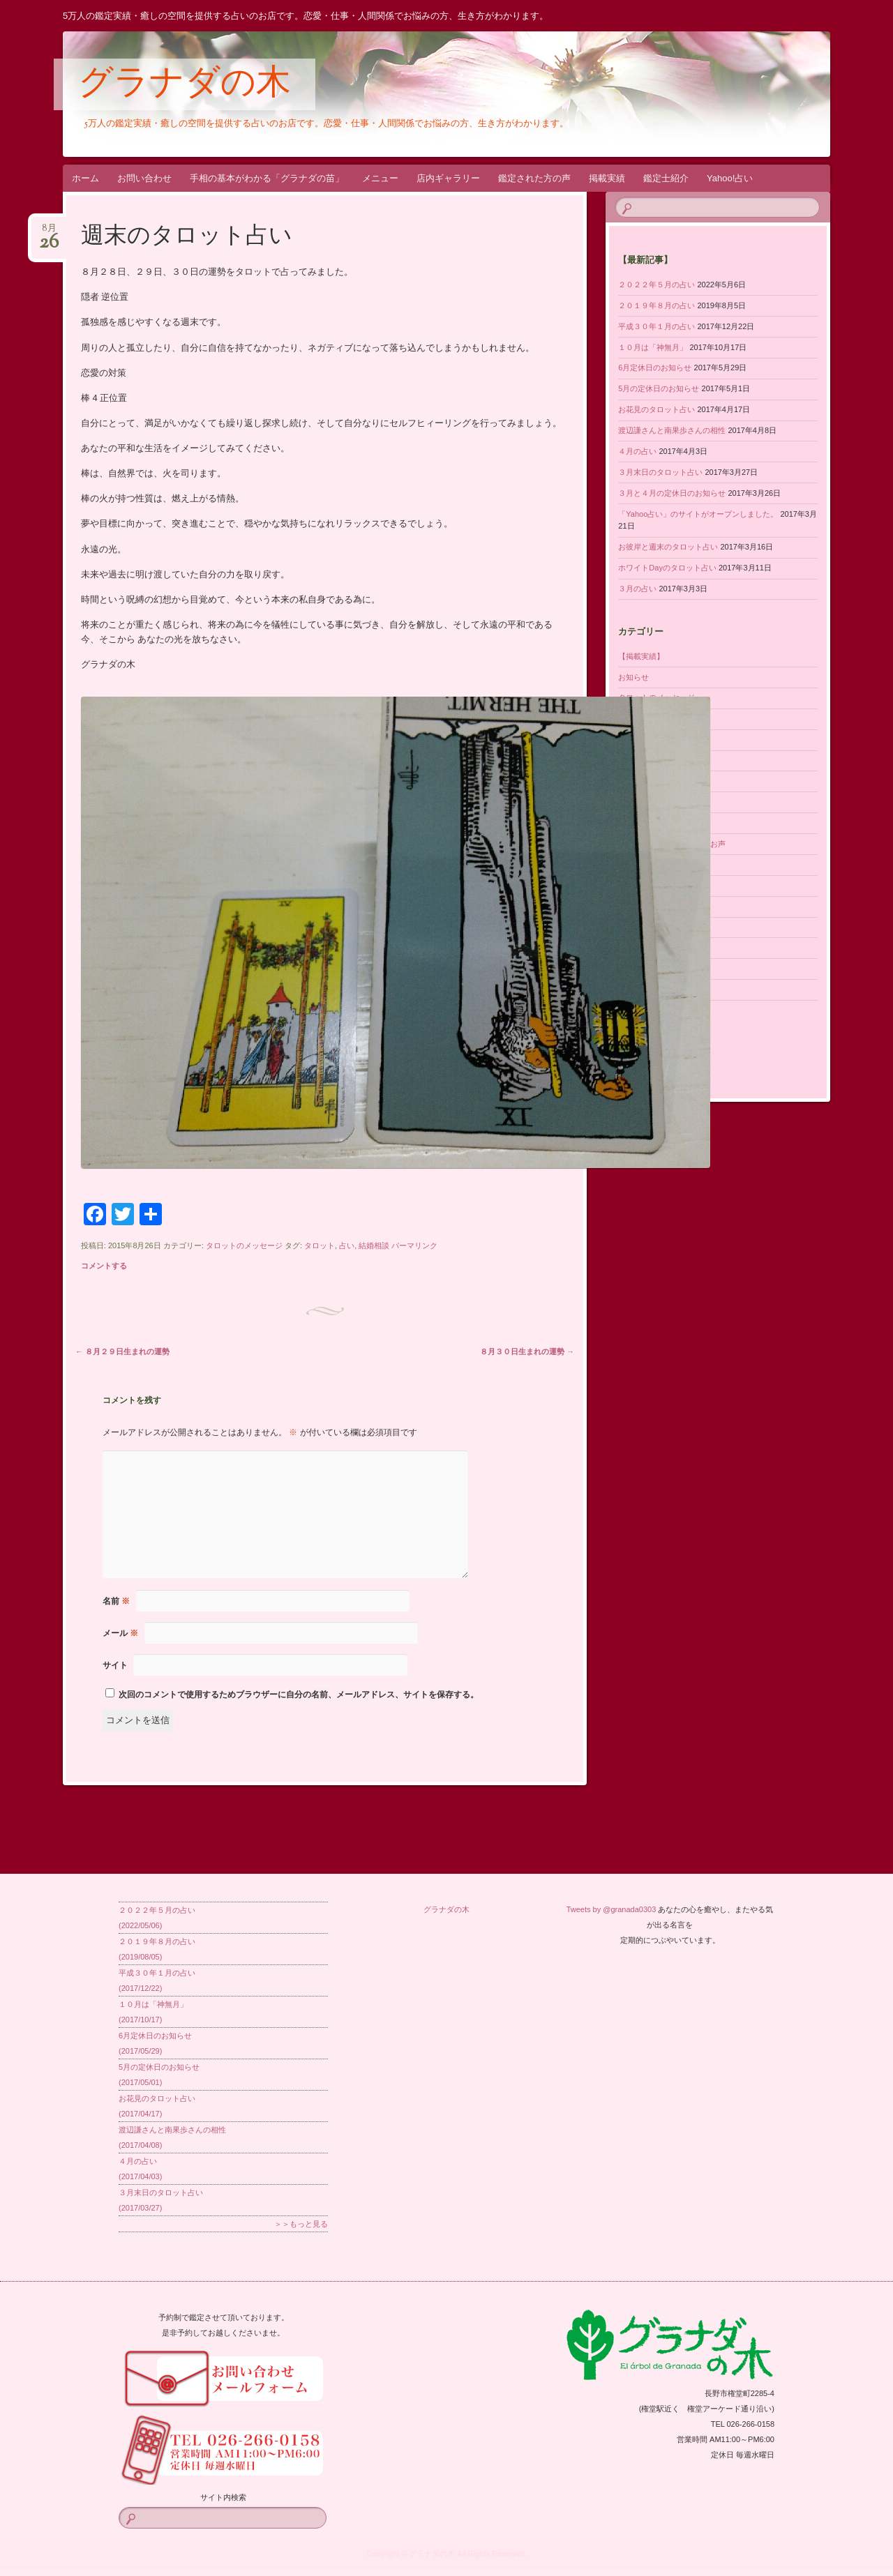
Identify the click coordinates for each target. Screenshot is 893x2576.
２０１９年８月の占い (656, 305)
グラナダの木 (184, 85)
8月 (49, 232)
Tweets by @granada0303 (611, 1909)
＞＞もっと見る (301, 2224)
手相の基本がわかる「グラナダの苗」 (267, 178)
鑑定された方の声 (534, 178)
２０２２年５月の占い (656, 284)
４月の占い (637, 451)
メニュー (380, 178)
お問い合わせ (144, 178)
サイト (115, 1665)
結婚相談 (374, 1245)
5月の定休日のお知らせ (658, 388)
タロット (319, 1245)
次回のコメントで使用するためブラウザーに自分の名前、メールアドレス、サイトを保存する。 (299, 1694)
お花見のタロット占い (656, 409)
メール (120, 1633)
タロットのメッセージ (244, 1245)
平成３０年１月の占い (656, 326)
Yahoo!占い (730, 178)
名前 (116, 1601)
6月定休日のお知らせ (654, 367)
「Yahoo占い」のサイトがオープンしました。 (698, 514)
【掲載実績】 (641, 656)
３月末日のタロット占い (660, 472)
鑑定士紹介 (666, 178)
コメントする (104, 1266)
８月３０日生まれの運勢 (527, 1351)
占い (346, 1245)
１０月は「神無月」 (652, 347)
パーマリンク (414, 1245)
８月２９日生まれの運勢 (122, 1351)
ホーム (85, 178)
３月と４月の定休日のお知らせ (672, 493)
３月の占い (637, 588)
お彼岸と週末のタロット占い (668, 547)
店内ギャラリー (448, 178)
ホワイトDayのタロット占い (667, 567)
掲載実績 (607, 178)
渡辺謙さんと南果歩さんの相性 (672, 430)
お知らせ (633, 677)
